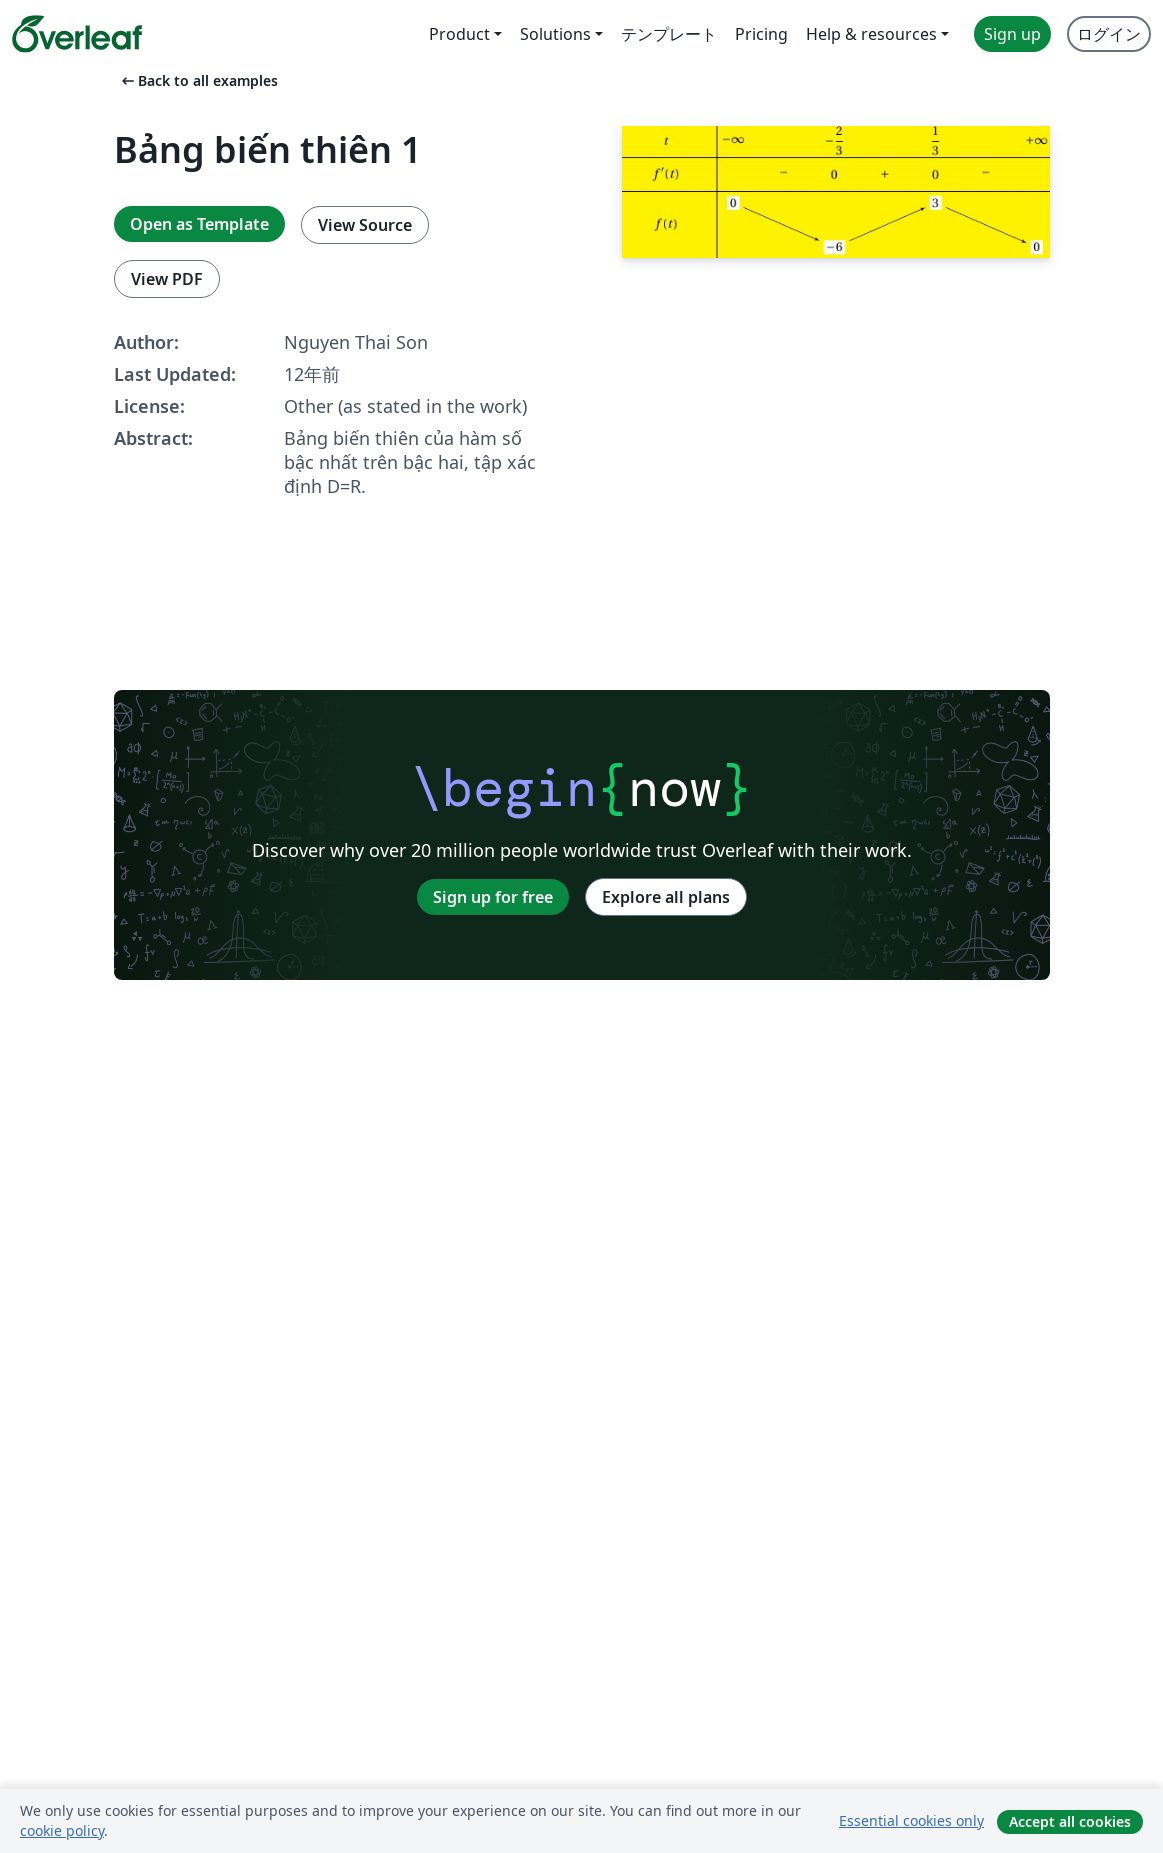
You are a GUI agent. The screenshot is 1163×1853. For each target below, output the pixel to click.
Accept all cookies (1070, 1821)
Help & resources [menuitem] (871, 34)
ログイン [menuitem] (1109, 34)
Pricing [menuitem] (761, 34)
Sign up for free (493, 897)
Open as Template (199, 224)
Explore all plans (666, 897)
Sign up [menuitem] (1012, 34)
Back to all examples (198, 80)
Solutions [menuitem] (555, 34)
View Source (365, 225)
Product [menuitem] (459, 34)
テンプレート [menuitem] (669, 34)
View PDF (167, 279)
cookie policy (62, 1830)
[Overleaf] (77, 34)
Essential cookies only (911, 1820)
